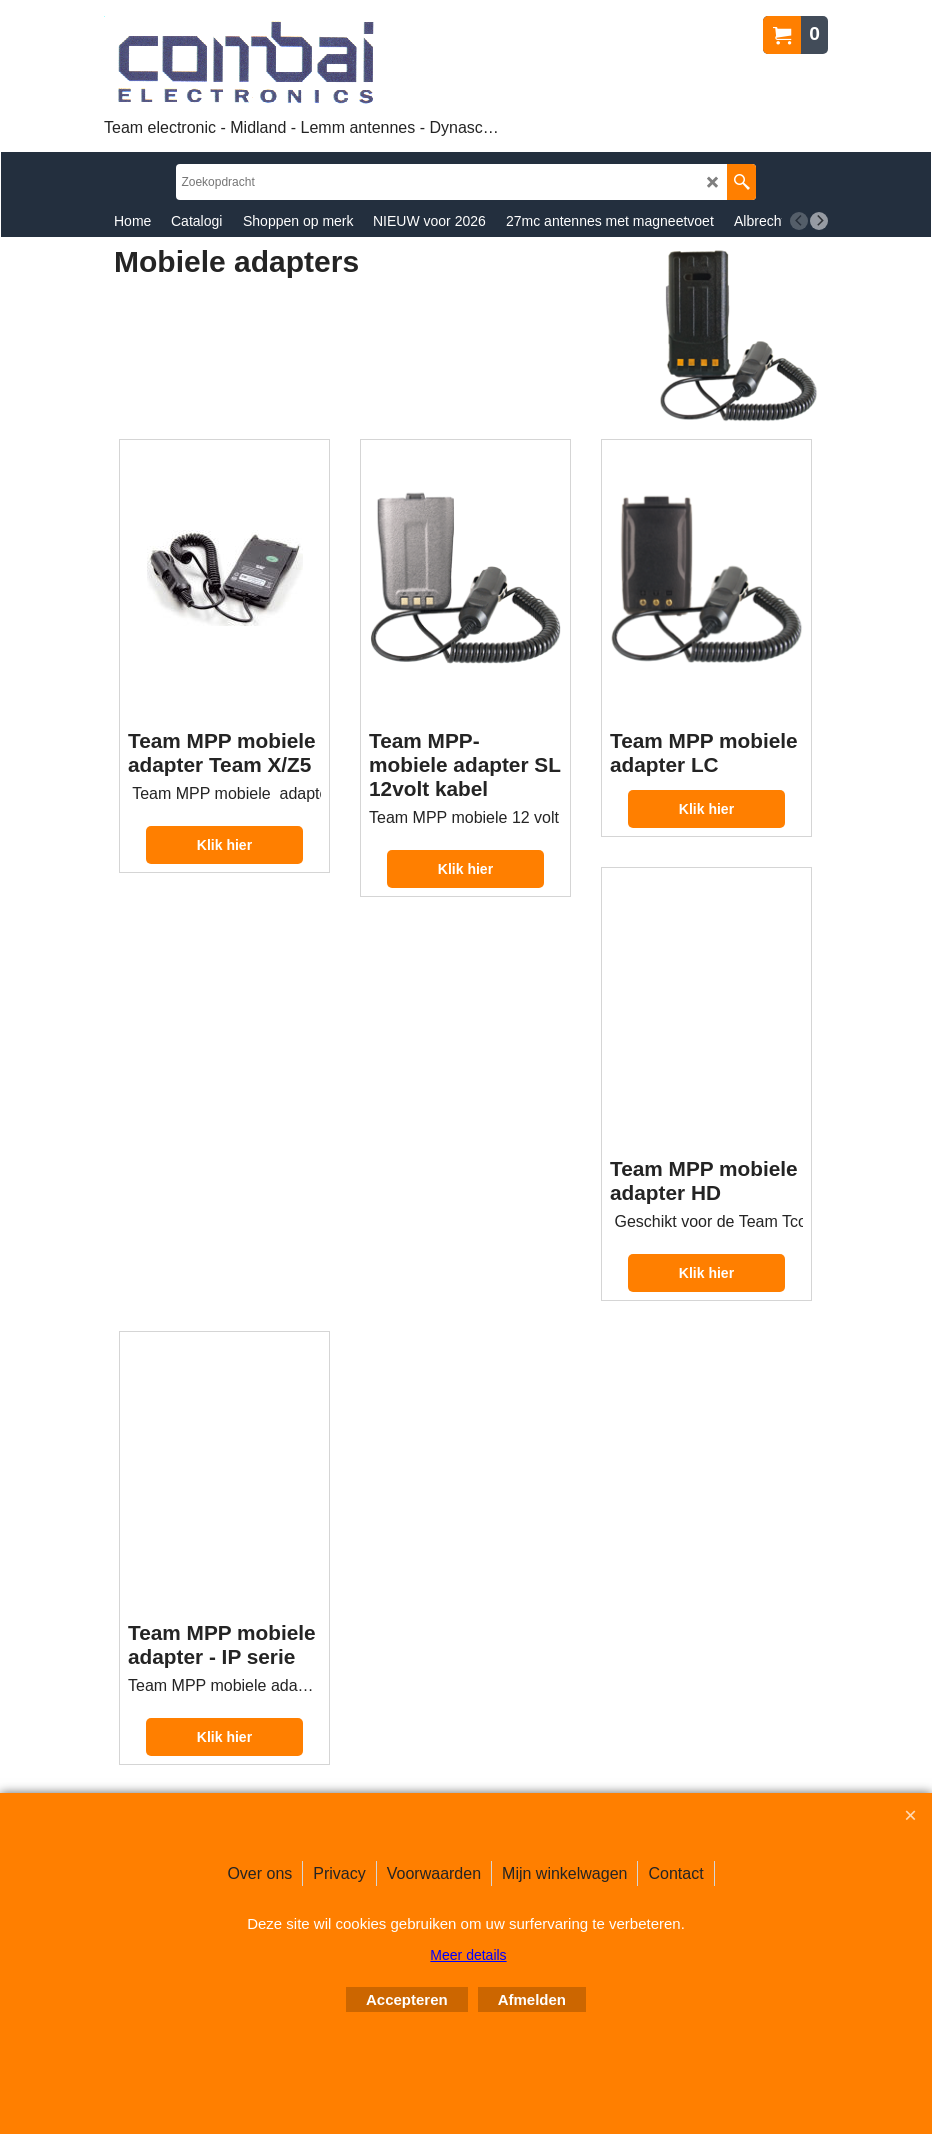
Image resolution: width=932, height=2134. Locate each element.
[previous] (799, 221)
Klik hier (224, 845)
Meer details (468, 1955)
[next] (819, 221)
